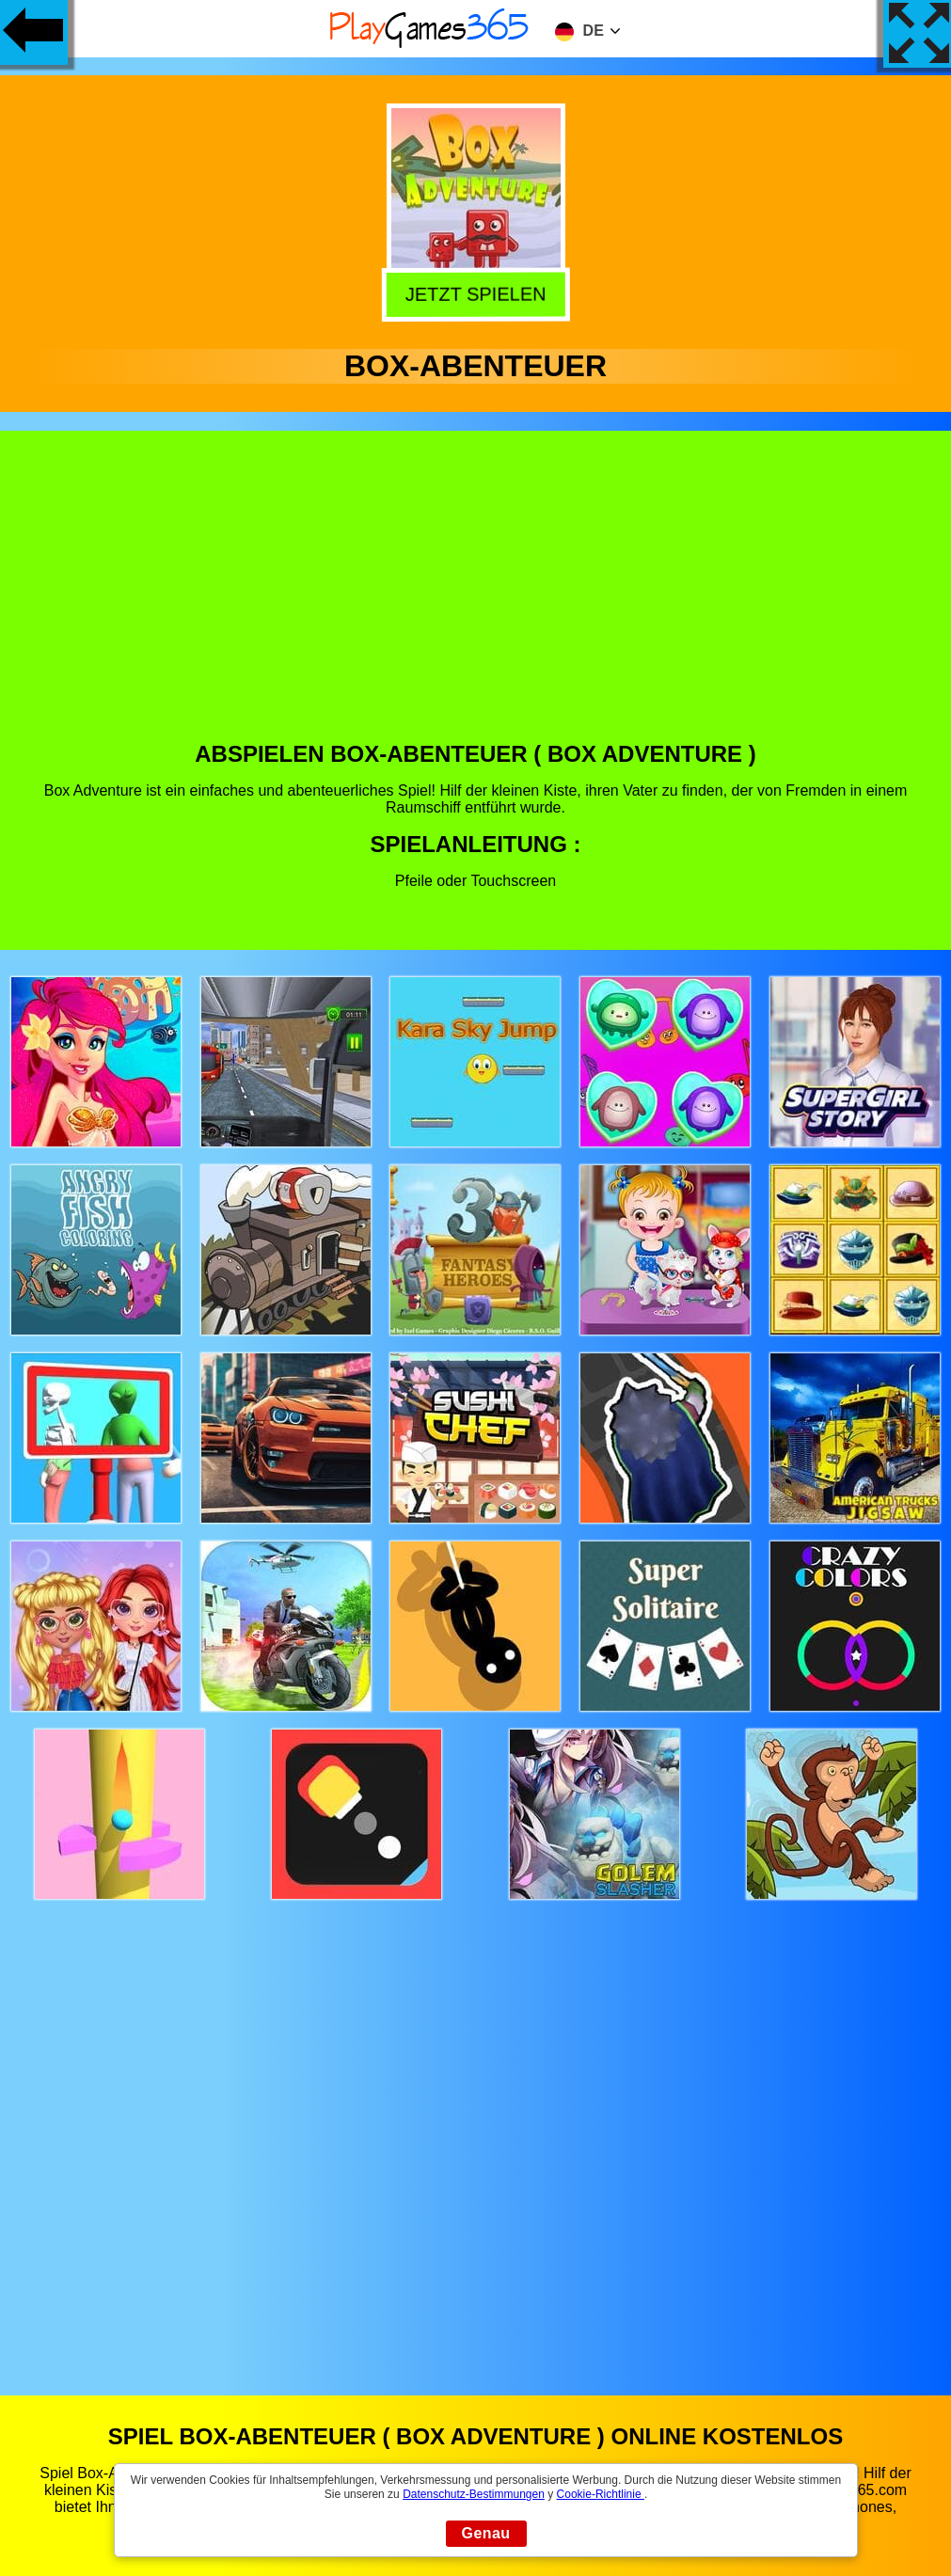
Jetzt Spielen (476, 295)
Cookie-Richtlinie (600, 2494)
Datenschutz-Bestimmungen (474, 2494)
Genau (486, 2533)
